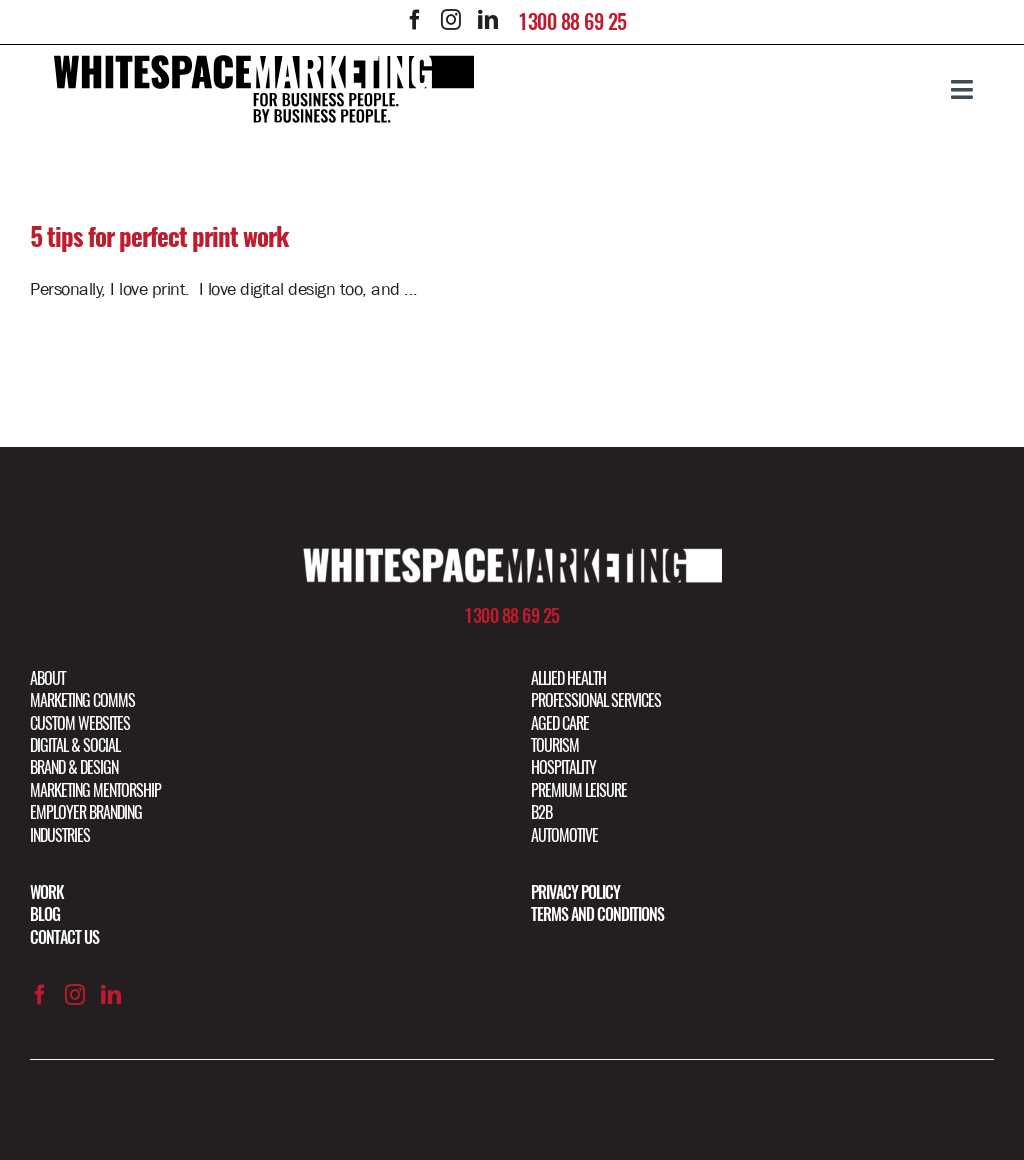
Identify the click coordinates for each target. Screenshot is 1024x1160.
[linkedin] (487, 20)
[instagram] (451, 20)
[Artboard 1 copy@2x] (512, 556)
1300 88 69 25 (572, 21)
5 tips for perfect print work (159, 237)
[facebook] (415, 20)
